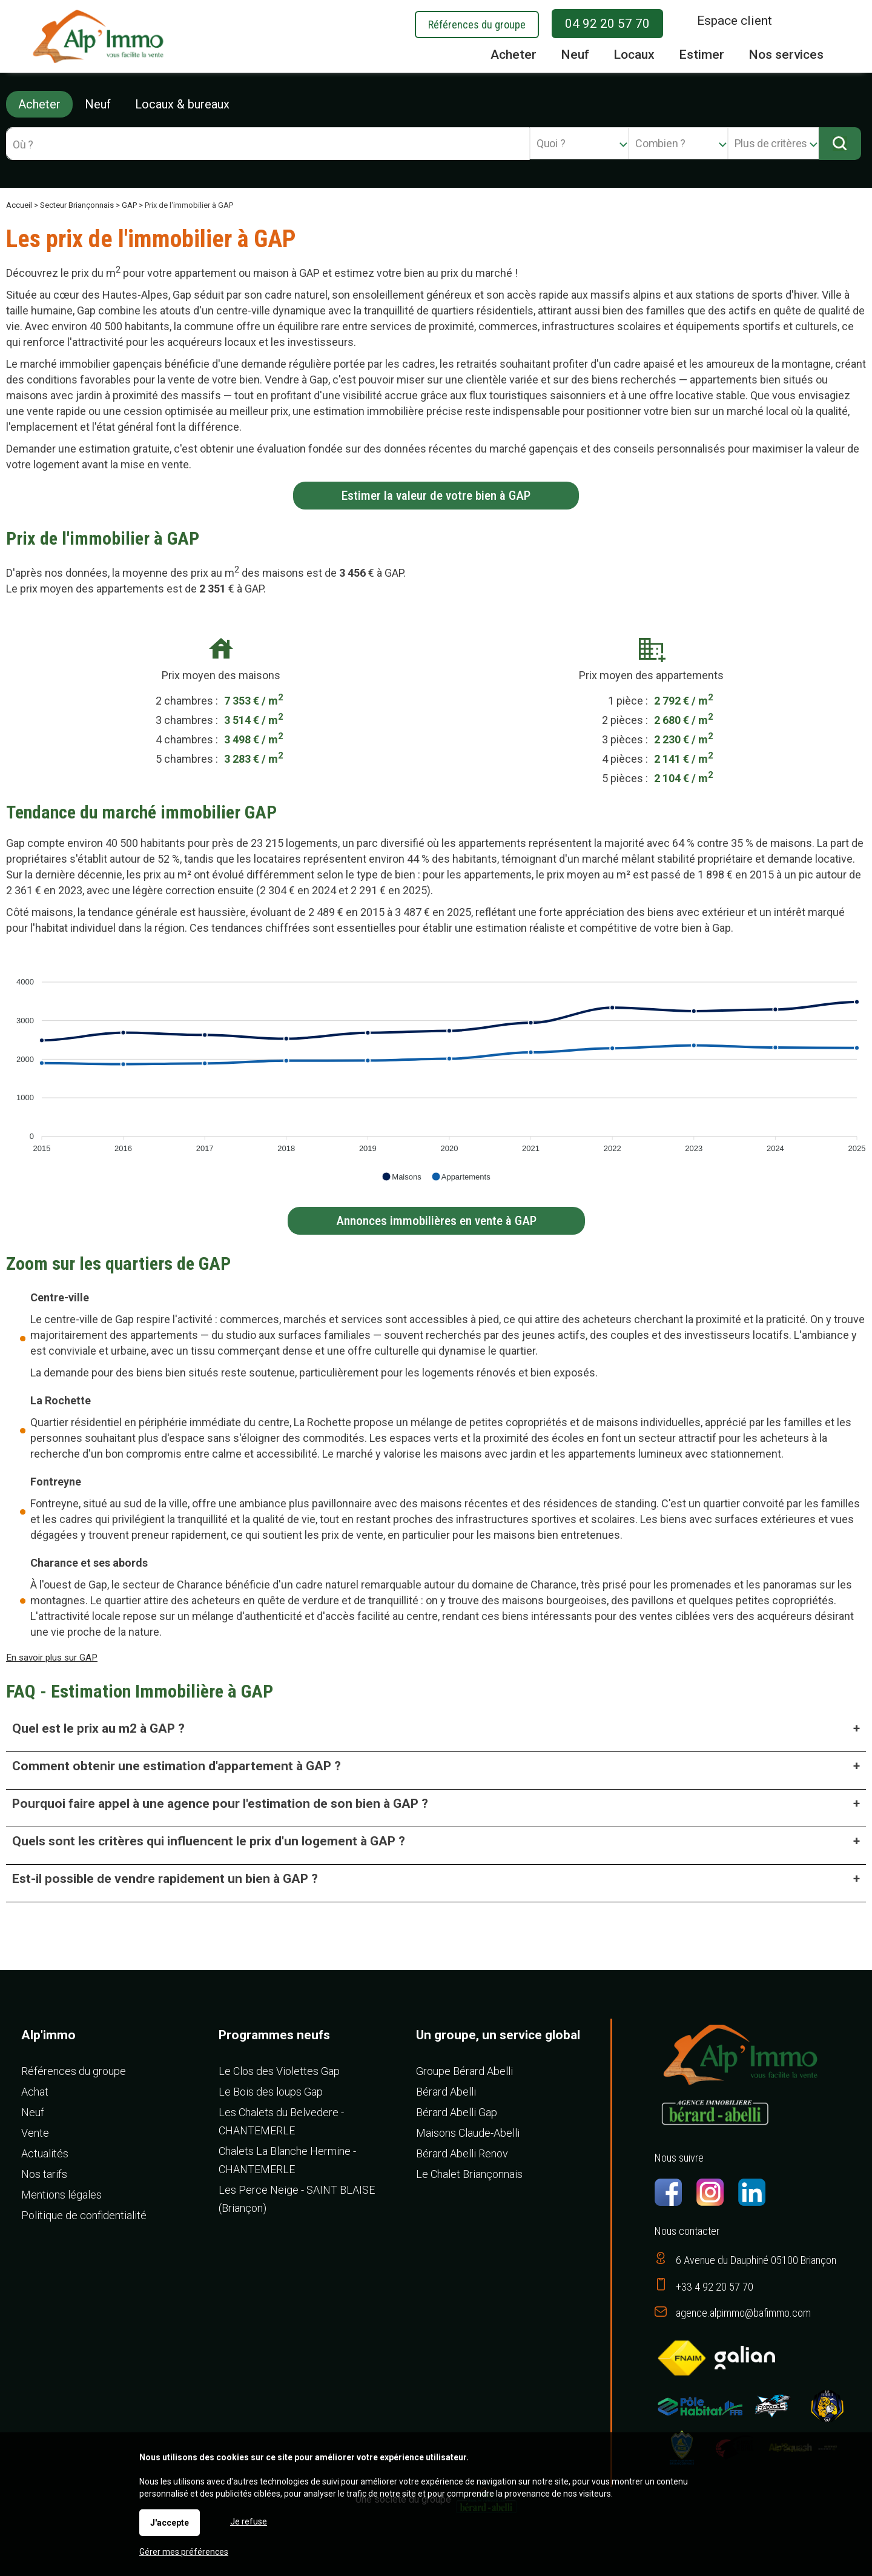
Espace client (734, 20)
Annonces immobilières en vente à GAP (436, 1220)
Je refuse (248, 2521)
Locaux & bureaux (182, 104)
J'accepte (169, 2523)
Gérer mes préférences (183, 2552)
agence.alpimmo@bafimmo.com (743, 2312)
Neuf (98, 104)
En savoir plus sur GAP (51, 1657)
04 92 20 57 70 (607, 23)
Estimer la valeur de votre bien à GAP (436, 495)
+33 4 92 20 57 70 (714, 2286)
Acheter (39, 104)
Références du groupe (477, 24)
